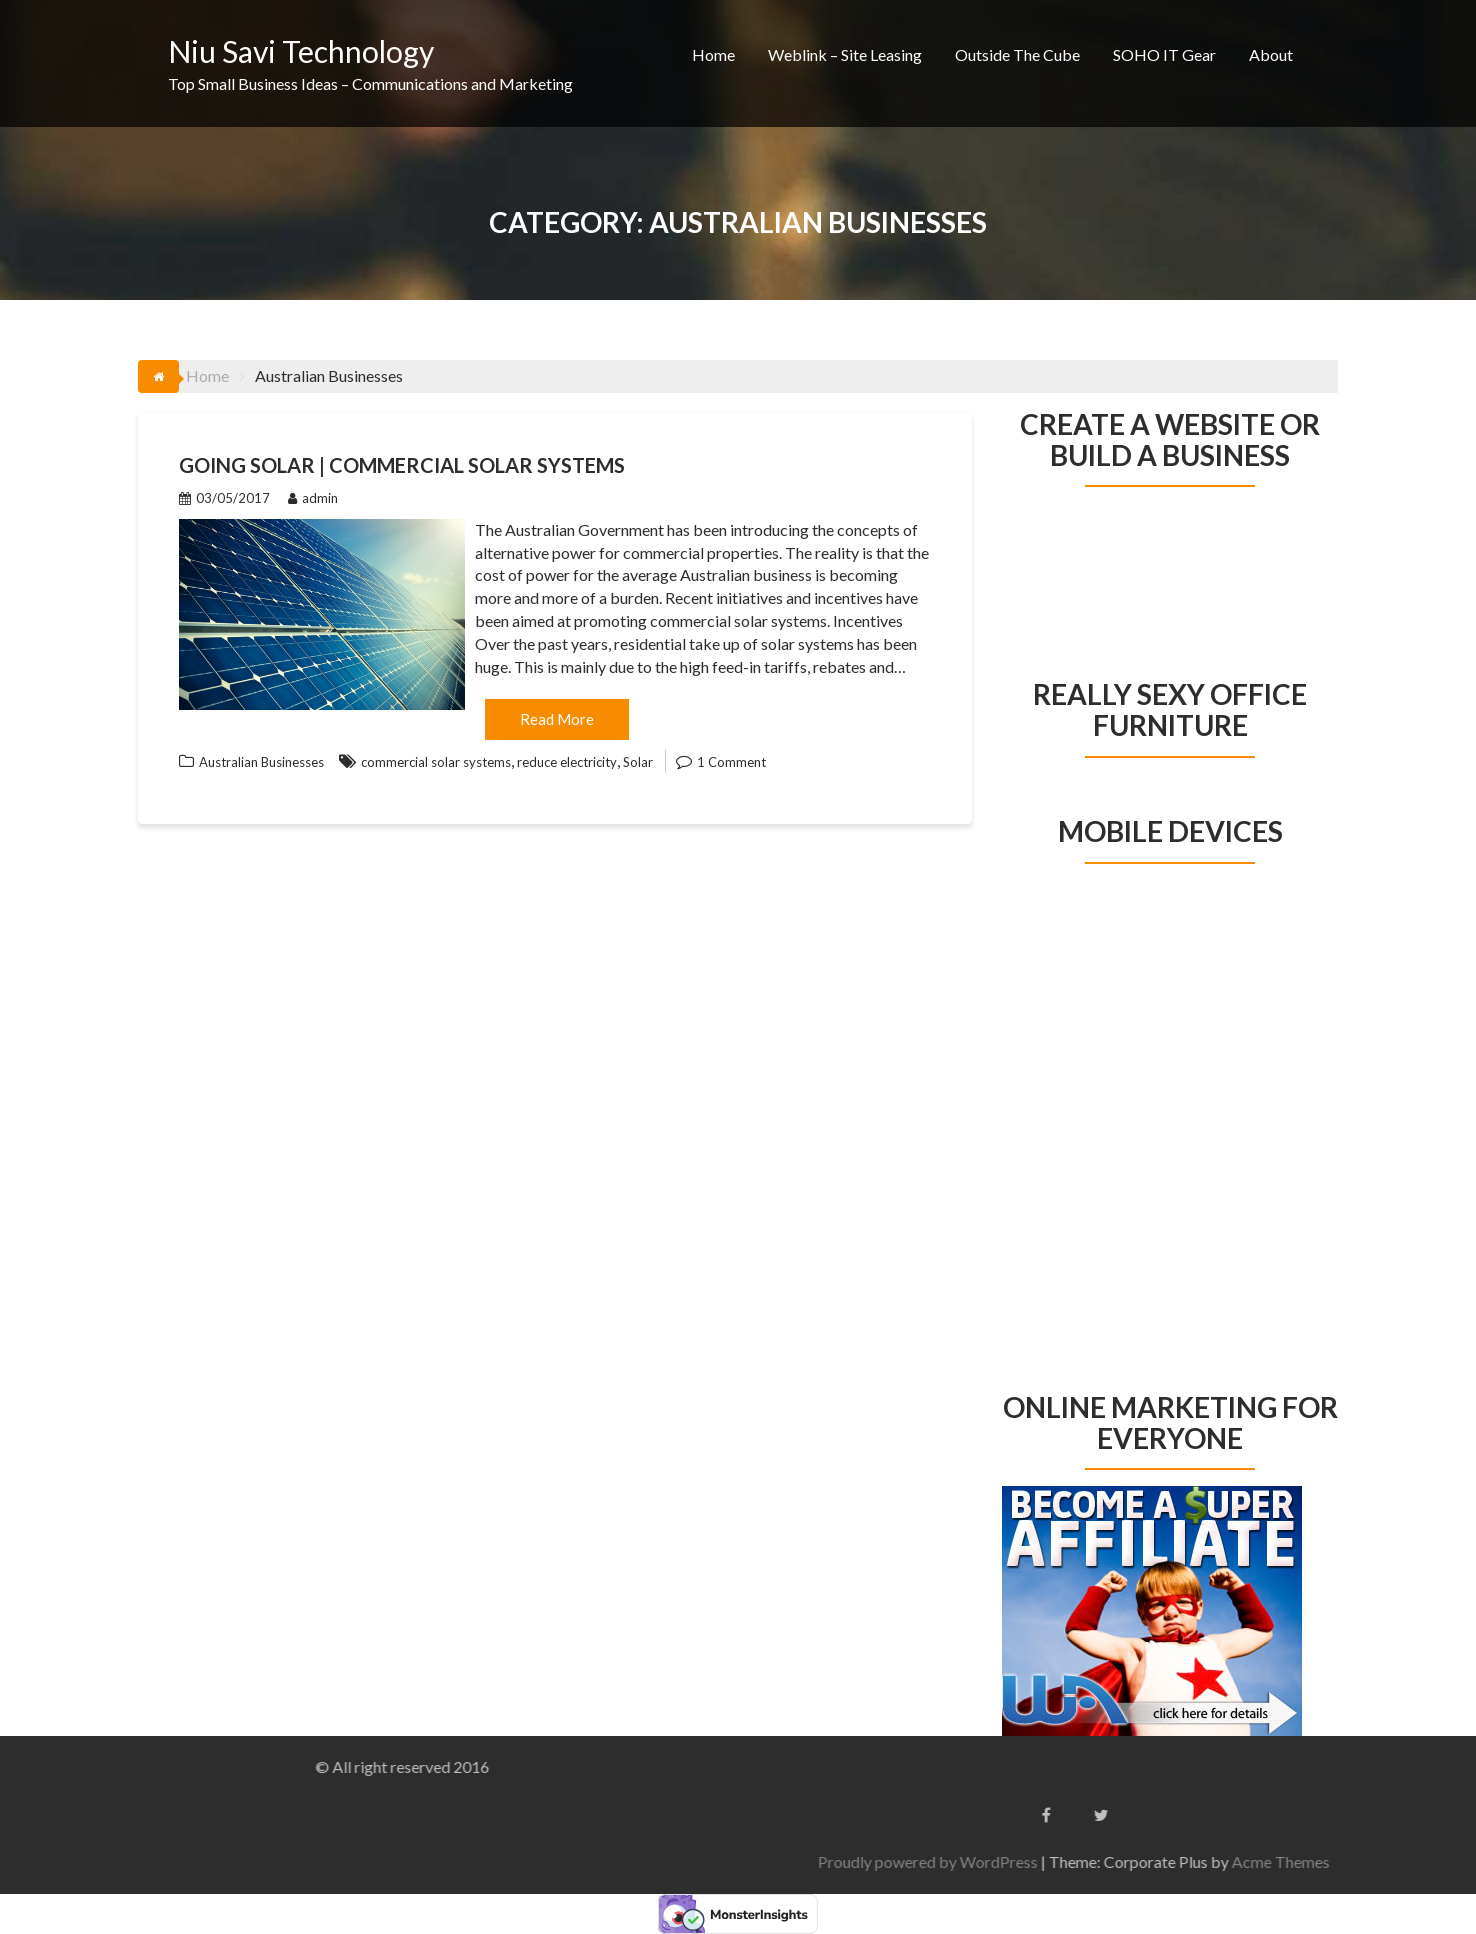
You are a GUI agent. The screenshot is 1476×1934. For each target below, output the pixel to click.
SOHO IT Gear (1164, 54)
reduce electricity (567, 762)
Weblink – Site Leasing (845, 54)
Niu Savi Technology (301, 51)
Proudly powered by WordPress (1225, 1861)
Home (713, 54)
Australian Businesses (261, 762)
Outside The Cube (1017, 54)
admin (313, 498)
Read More (557, 719)
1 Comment (731, 762)
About (1271, 54)
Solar (638, 762)
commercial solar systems (436, 762)
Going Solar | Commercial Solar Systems (402, 465)
